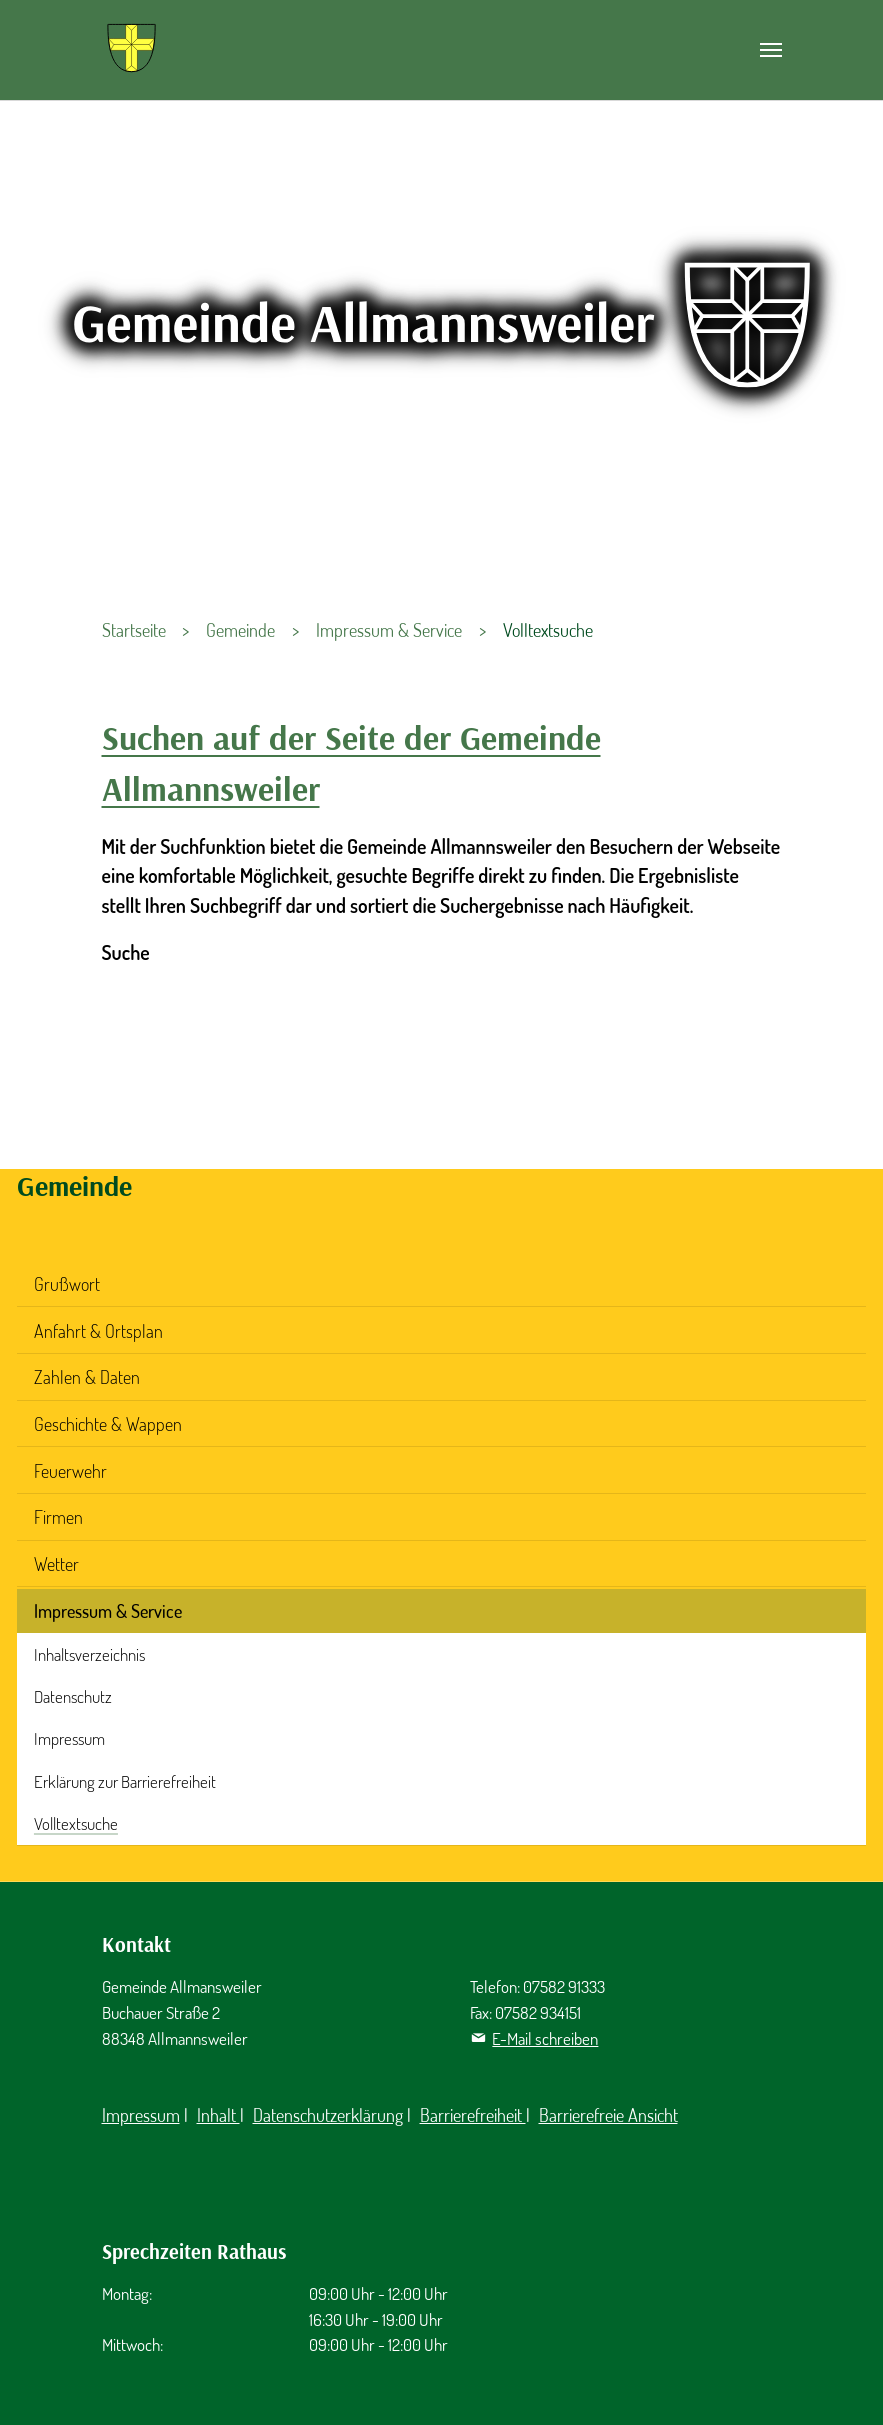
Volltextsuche (76, 1823)
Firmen (58, 1517)
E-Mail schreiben (545, 2038)
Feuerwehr (70, 1471)
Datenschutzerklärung (328, 2115)
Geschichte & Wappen (108, 1424)
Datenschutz (73, 1696)
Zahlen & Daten (87, 1377)
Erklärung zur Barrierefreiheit (125, 1781)
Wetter (56, 1564)
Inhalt (218, 2115)
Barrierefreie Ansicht (608, 2115)
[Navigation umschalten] (771, 50)
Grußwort (67, 1284)
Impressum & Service (108, 1611)
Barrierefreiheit (473, 2115)
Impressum (69, 1738)
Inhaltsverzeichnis (89, 1654)
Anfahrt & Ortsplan (98, 1331)
